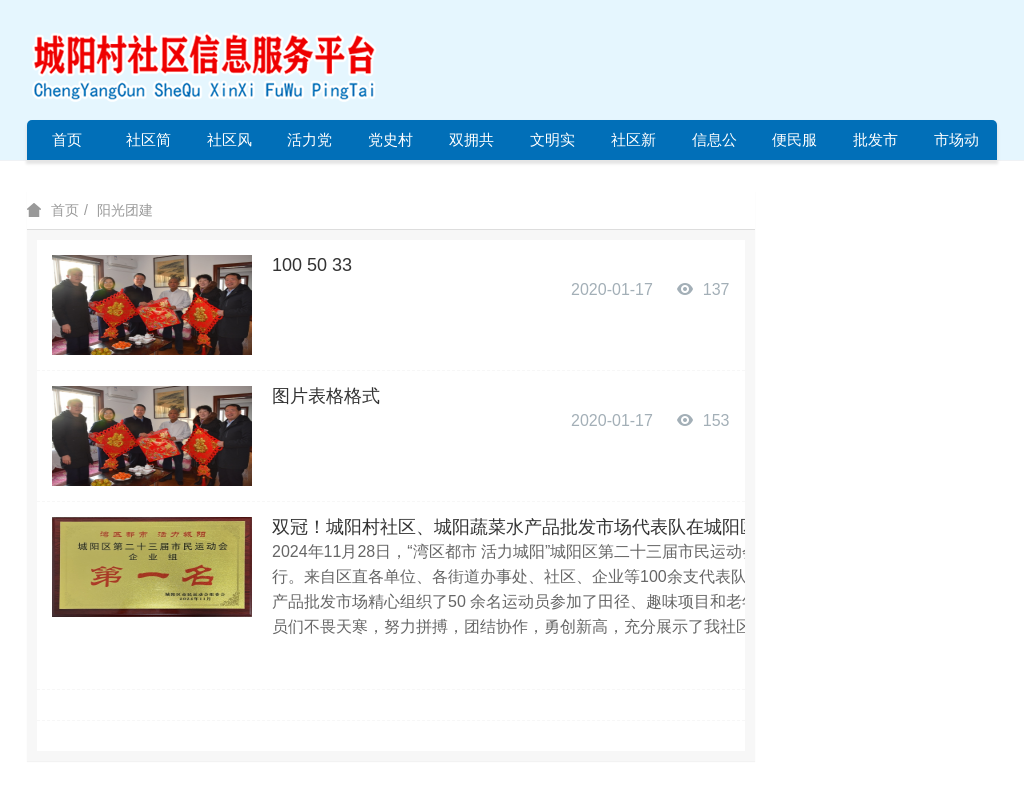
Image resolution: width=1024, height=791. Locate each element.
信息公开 (714, 145)
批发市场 (875, 145)
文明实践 (552, 145)
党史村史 (390, 145)
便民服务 (794, 145)
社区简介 (148, 145)
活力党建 (309, 145)
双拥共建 (471, 145)
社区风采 (229, 145)
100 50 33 (312, 265)
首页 (67, 139)
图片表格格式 (326, 396)
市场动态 (956, 145)
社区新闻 (633, 145)
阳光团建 (125, 210)
